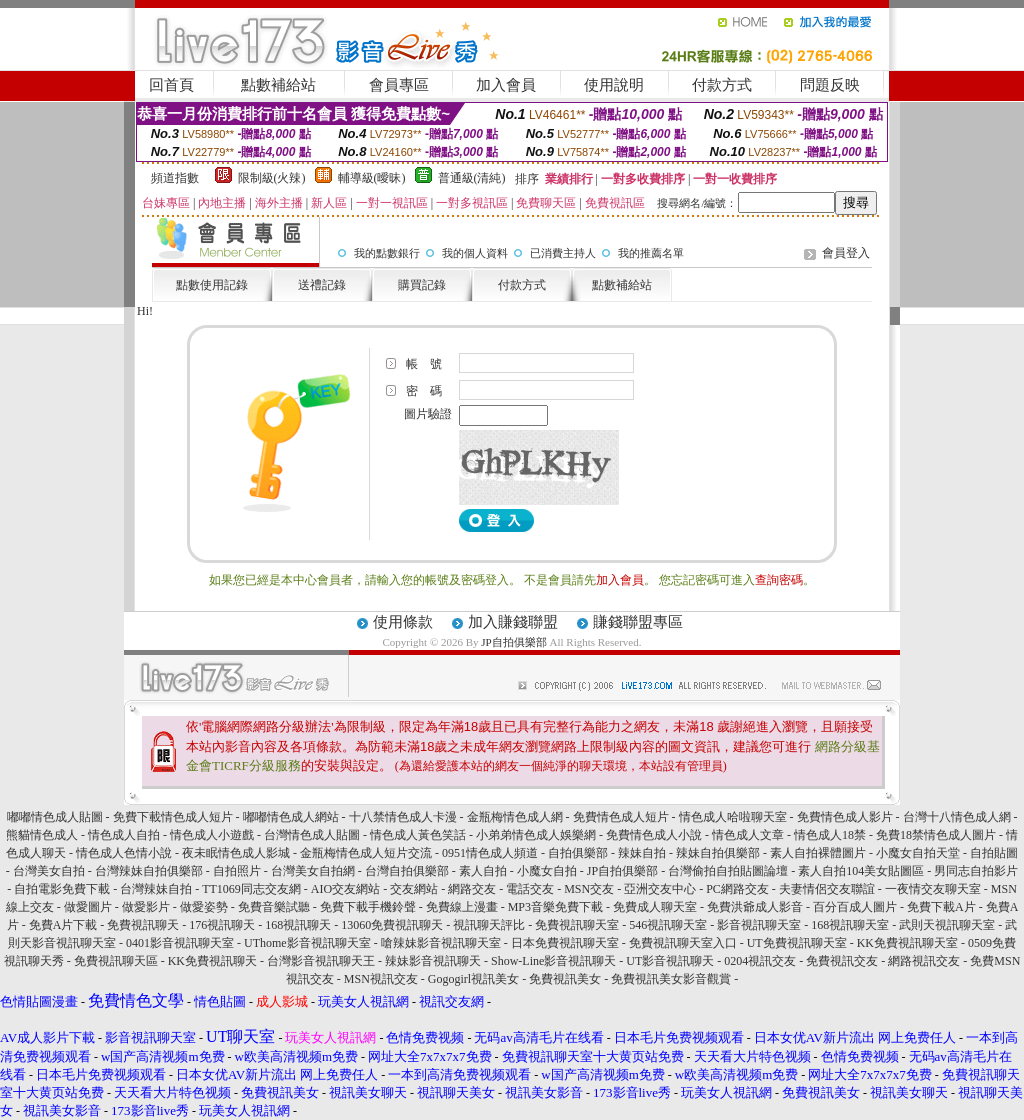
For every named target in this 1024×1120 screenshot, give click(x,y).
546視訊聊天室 (668, 925)
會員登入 (846, 253)
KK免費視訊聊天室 (907, 943)
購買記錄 (422, 285)
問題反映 (830, 85)
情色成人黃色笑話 (418, 835)
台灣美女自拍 (49, 871)
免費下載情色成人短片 (173, 817)
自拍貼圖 (994, 853)
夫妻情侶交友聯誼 (827, 889)
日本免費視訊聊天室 (565, 943)
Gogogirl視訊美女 (473, 979)
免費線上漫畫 (462, 907)
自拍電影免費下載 (62, 889)
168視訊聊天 (298, 925)
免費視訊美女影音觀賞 (671, 979)
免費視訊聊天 (143, 925)
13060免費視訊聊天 (392, 925)
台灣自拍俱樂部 (407, 871)
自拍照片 (237, 871)
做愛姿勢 (204, 907)
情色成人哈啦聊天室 (733, 817)
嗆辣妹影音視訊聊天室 (441, 943)
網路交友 (472, 889)
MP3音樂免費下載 (555, 907)
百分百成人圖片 (855, 907)
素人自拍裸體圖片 (818, 853)
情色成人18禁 (830, 835)
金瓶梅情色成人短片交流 (366, 853)
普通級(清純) (472, 178)
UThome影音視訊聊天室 (307, 943)
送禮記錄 (322, 285)
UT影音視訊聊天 (670, 961)
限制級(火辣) (272, 178)
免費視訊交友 (842, 961)
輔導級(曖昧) (372, 178)
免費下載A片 (941, 907)
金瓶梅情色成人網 (515, 817)
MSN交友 (589, 889)
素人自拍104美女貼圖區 (861, 871)
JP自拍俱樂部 (513, 642)
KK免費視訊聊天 (212, 961)
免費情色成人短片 (621, 817)
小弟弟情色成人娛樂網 (536, 835)
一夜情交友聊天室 (933, 889)
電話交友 (530, 889)
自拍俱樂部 (578, 853)
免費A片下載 (63, 925)
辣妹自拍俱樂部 (718, 853)
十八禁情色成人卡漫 (403, 817)
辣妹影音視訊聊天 (433, 961)
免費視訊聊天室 (577, 925)
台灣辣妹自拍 (156, 889)
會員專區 (399, 85)
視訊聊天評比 (489, 925)
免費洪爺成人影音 (755, 907)
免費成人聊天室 (655, 907)
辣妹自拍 (642, 853)
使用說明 (614, 85)
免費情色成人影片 (845, 817)
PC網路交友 (737, 889)
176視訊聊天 (222, 925)
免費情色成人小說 (654, 835)
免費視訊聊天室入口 (683, 943)
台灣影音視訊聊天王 (321, 961)
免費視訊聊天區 (116, 961)
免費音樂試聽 (274, 907)
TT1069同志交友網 (251, 889)
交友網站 (414, 889)
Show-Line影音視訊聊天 (553, 961)
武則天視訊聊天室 (947, 925)
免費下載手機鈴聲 (368, 907)
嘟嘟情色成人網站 (291, 817)
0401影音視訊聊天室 (180, 943)
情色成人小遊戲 (212, 835)
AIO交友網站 (345, 889)
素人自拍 (483, 871)
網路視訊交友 (924, 961)
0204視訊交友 (760, 961)
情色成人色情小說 (124, 853)
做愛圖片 (88, 907)
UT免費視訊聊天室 (797, 943)
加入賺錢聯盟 (513, 622)
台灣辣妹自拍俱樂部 (149, 871)
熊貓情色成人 (42, 835)
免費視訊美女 (565, 979)
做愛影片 (146, 907)
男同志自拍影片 (976, 871)
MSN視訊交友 (381, 979)
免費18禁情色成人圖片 (936, 835)
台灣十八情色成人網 (957, 817)
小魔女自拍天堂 (918, 853)
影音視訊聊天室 (759, 925)
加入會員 (506, 85)
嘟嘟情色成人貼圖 (55, 817)
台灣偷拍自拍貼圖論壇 (728, 871)
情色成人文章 (748, 835)
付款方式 (722, 85)
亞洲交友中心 (660, 889)
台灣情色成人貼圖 (312, 835)
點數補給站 (278, 85)
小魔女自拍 (547, 871)
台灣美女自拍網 (313, 871)
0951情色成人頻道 (490, 853)
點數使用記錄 (212, 285)
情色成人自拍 (124, 835)
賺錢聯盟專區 (638, 622)
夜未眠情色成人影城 (236, 853)
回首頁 (171, 85)
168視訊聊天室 (850, 925)
